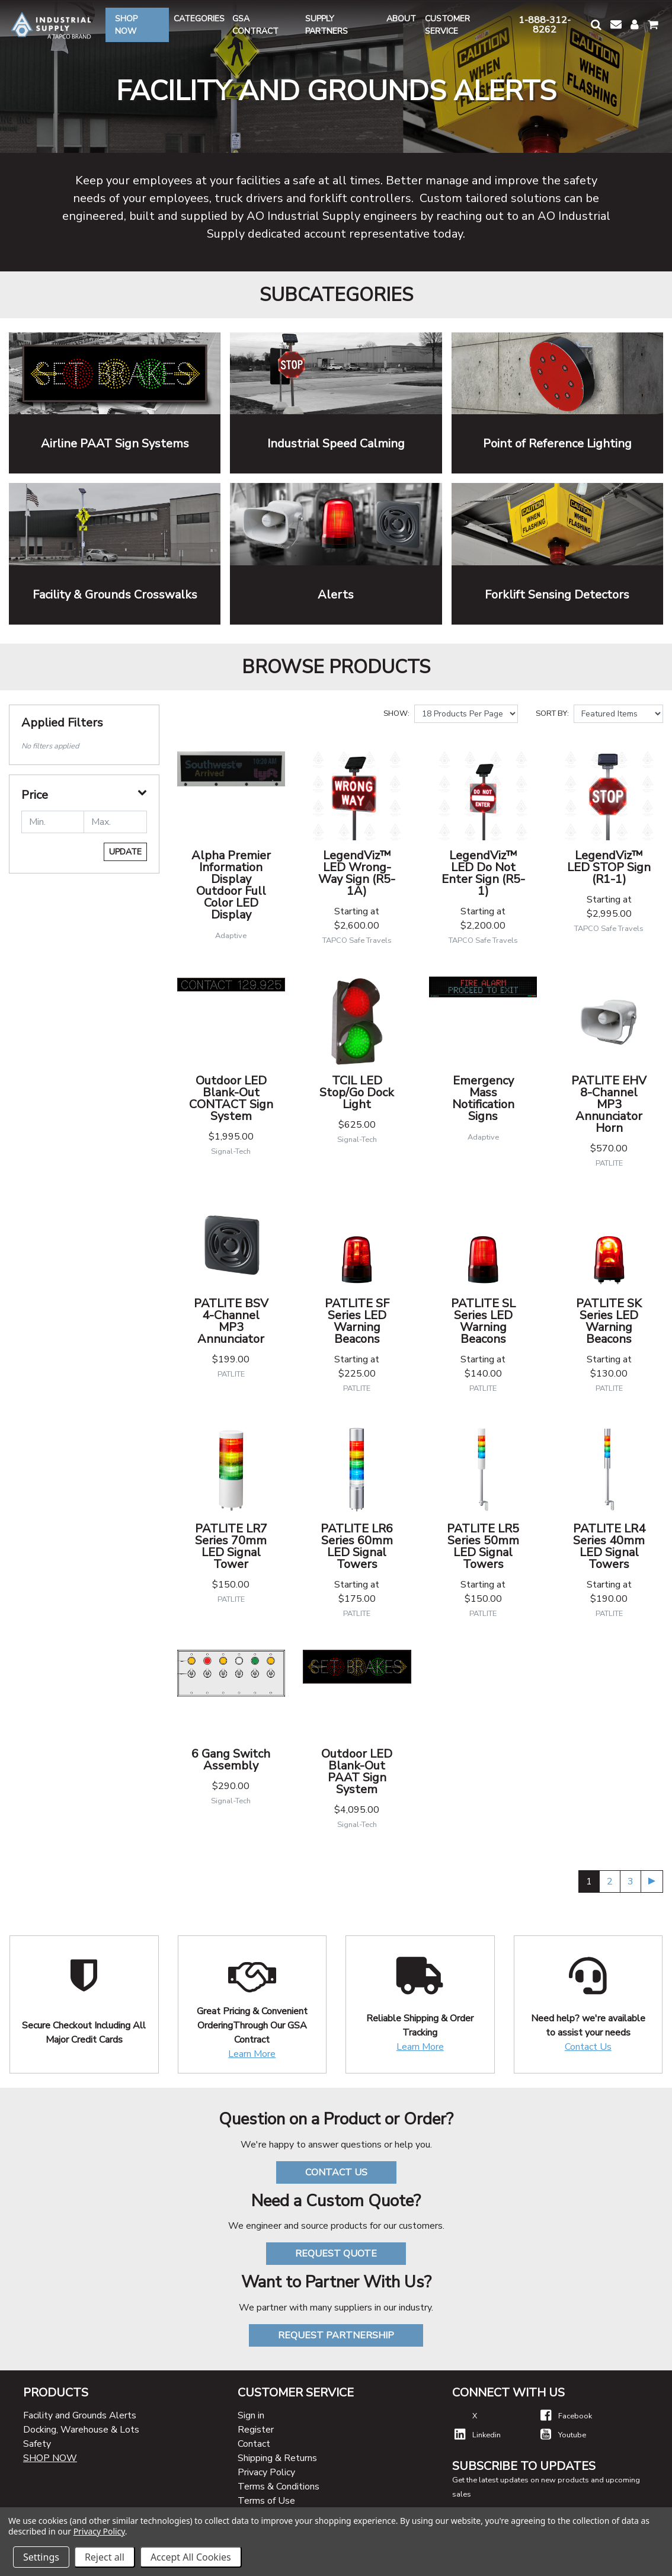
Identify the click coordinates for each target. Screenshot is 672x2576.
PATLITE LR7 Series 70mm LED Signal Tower (231, 1546)
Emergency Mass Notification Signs (483, 1098)
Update (125, 851)
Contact (254, 2443)
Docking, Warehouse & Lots (81, 2429)
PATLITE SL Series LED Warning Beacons (483, 1321)
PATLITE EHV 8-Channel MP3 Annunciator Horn (609, 1104)
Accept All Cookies (191, 2557)
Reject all (104, 2557)
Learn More (252, 2053)
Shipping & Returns (277, 2458)
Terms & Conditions (278, 2486)
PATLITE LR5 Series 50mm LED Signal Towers (483, 1546)
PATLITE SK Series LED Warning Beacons (609, 1321)
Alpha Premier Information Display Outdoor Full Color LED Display (231, 885)
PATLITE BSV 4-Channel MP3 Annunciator (231, 1321)
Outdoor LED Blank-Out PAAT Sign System (356, 1771)
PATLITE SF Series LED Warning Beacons (357, 1321)
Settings (41, 2557)
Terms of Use (266, 2500)
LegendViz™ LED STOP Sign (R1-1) (609, 867)
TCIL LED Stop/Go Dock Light (356, 1092)
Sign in (251, 2415)
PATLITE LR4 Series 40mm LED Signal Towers (609, 1546)
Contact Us (588, 2046)
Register (256, 2429)
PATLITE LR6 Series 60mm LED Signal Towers (357, 1546)
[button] (596, 25)
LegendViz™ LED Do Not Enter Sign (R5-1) (483, 873)
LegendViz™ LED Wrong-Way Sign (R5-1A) (356, 873)
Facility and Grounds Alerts (79, 2415)
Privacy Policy (266, 2472)
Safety (37, 2443)
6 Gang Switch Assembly (230, 1760)
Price (34, 795)
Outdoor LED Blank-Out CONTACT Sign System (231, 1098)
